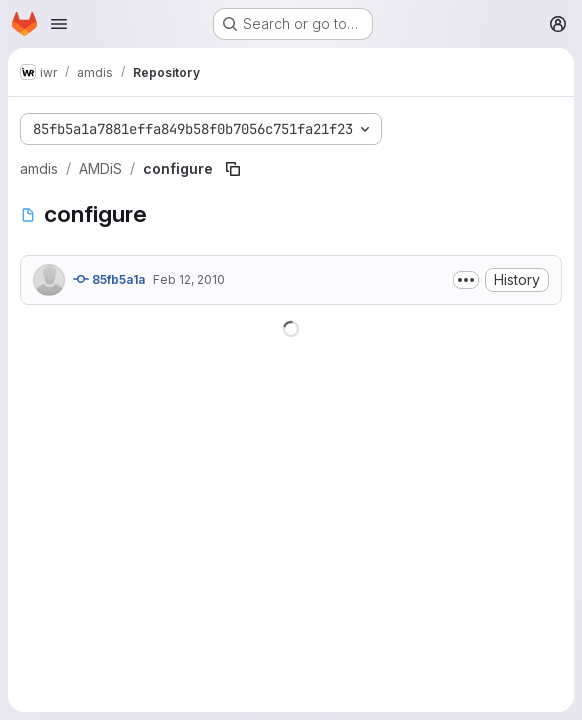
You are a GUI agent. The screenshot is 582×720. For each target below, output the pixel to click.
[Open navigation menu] (59, 24)
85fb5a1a (109, 279)
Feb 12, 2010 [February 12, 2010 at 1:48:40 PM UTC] (189, 279)
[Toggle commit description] (466, 280)
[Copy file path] (233, 169)
